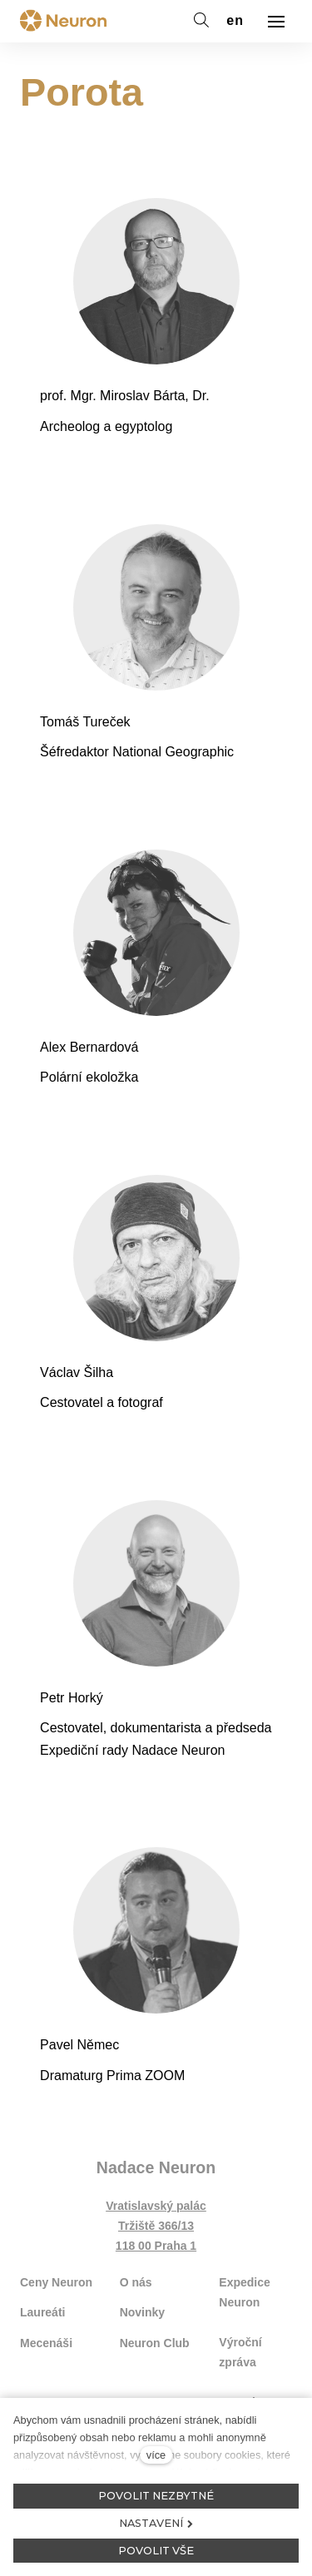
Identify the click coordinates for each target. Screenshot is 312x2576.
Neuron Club (155, 2343)
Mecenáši (46, 2343)
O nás (136, 2282)
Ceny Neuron (56, 2282)
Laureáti (42, 2312)
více (156, 2455)
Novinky (142, 2312)
